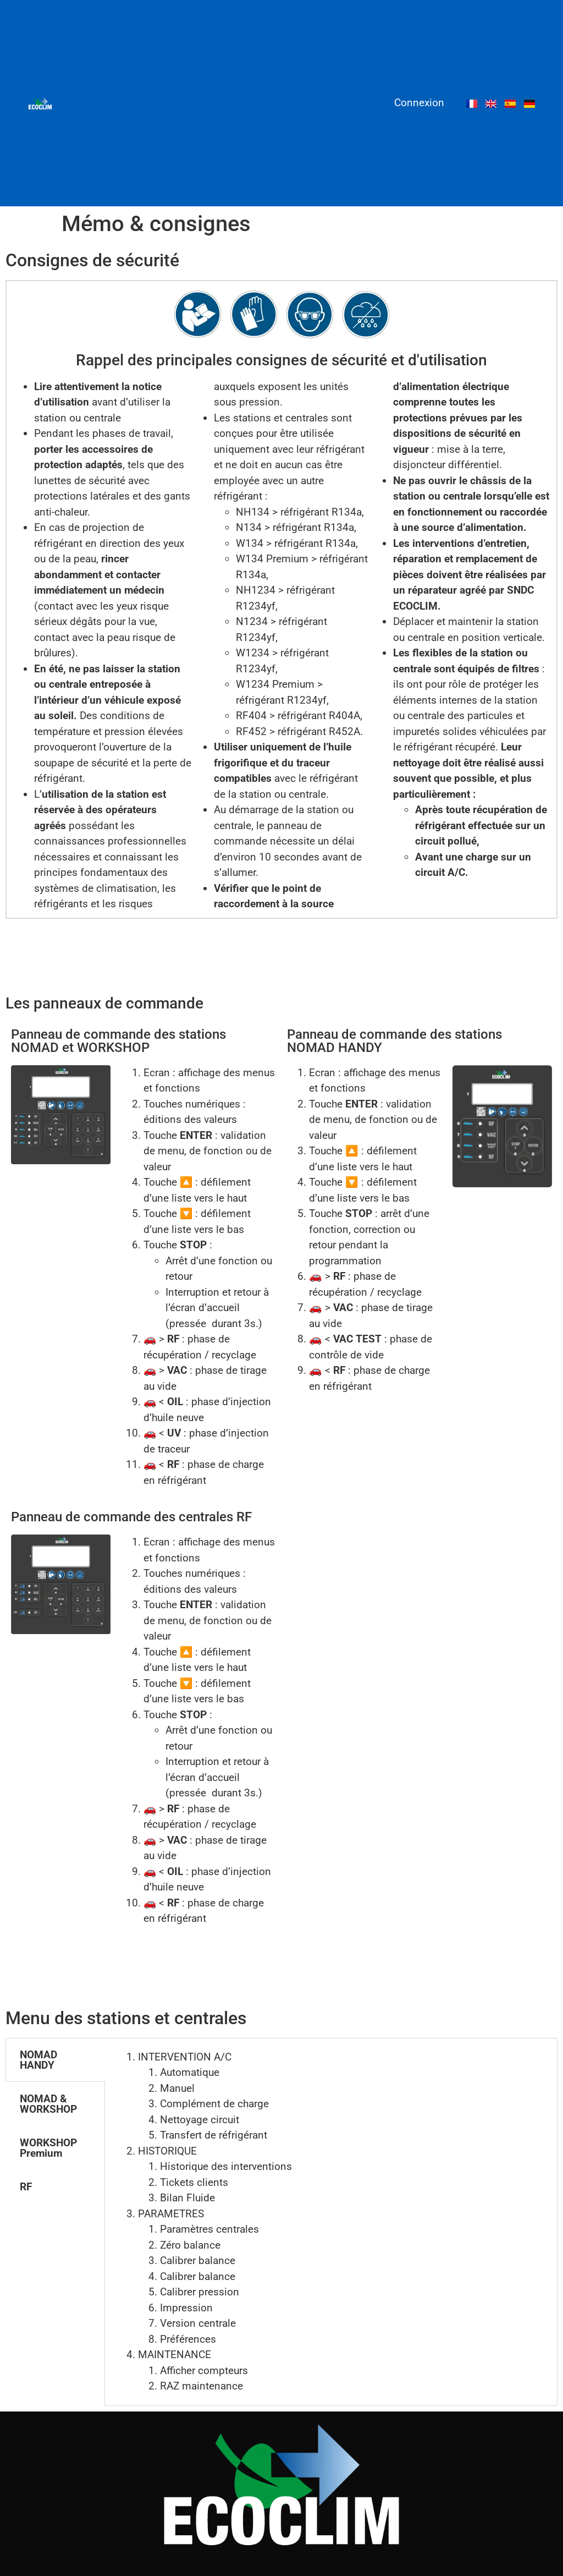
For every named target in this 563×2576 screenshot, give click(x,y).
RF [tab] (26, 2186)
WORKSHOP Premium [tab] (48, 2148)
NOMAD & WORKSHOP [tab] (48, 2103)
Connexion (419, 102)
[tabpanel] (331, 2221)
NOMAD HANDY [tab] (38, 2059)
